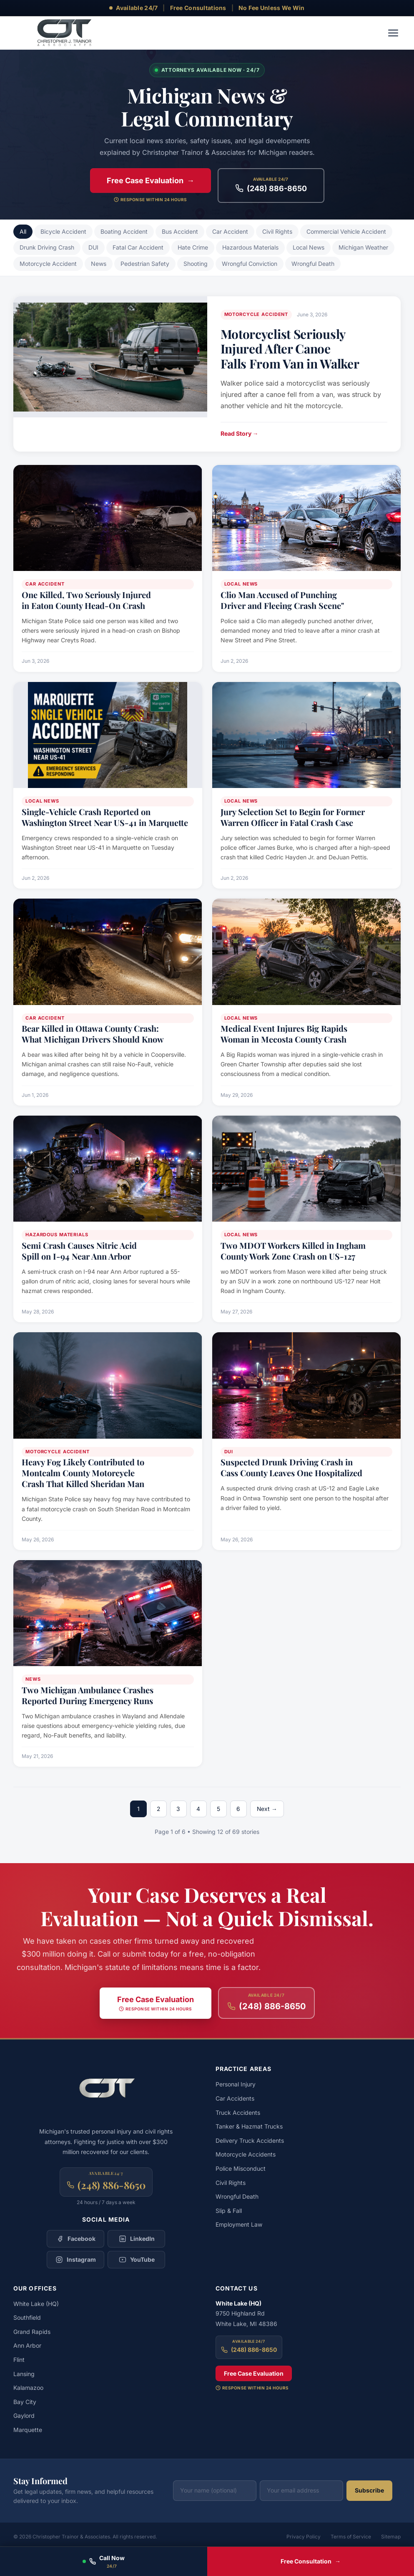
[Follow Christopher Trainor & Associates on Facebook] (75, 2239)
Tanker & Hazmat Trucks (249, 2126)
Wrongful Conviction (249, 263)
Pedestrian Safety (144, 263)
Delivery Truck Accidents (250, 2140)
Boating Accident (124, 231)
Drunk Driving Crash (47, 247)
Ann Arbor (27, 2345)
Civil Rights (277, 231)
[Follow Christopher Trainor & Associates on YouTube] (136, 2259)
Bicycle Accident (63, 231)
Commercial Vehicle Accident (346, 231)
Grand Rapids (31, 2332)
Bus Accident (180, 231)
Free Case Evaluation (254, 2373)
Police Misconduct (241, 2168)
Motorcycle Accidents (246, 2154)
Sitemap (391, 2537)
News (98, 263)
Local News (308, 247)
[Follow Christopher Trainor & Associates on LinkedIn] (136, 2239)
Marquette (27, 2430)
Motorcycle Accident (48, 263)
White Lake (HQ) (36, 2303)
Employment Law (239, 2224)
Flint (19, 2360)
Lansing (24, 2373)
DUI (93, 247)
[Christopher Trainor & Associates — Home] (63, 33)
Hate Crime (193, 247)
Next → (267, 1808)
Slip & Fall (229, 2211)
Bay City (24, 2402)
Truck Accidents (238, 2112)
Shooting (195, 263)
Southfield (27, 2317)
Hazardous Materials (250, 247)
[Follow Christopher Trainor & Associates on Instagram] (75, 2259)
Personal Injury (236, 2084)
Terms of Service (351, 2537)
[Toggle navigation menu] (393, 32)
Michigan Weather (363, 247)
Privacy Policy (303, 2537)
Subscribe (369, 2490)
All (23, 231)
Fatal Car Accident (138, 247)
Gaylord (24, 2415)
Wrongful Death (312, 263)
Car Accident (230, 231)
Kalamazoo (28, 2388)
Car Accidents (235, 2098)
